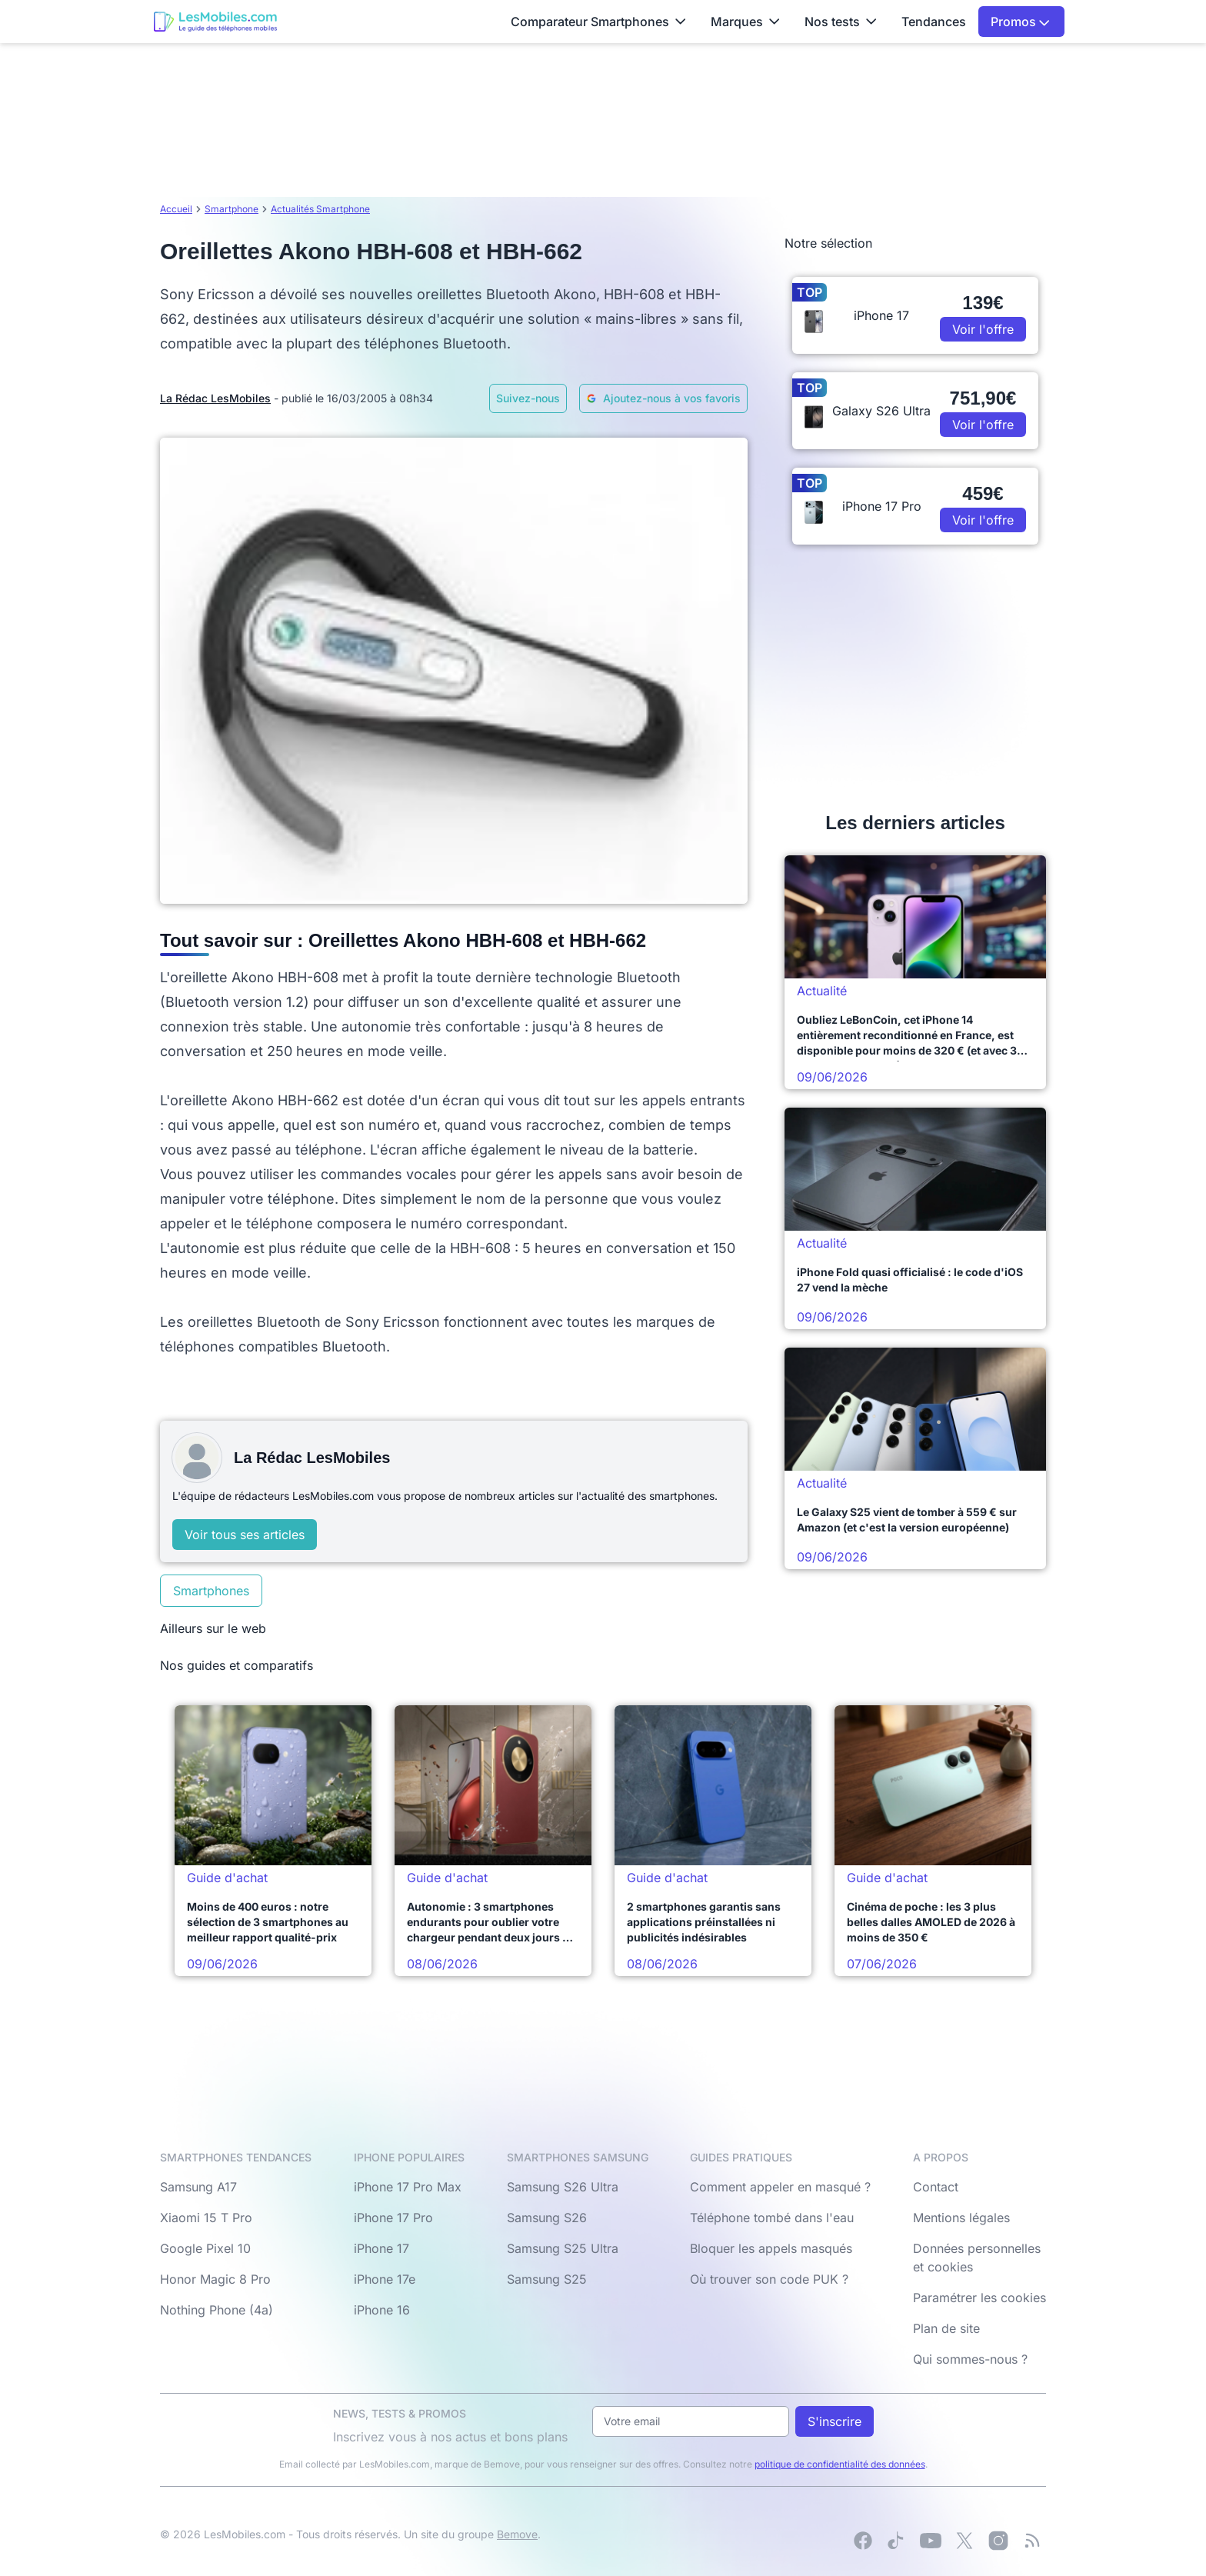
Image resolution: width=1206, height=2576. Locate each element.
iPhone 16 (382, 2310)
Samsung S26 (547, 2217)
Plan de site (946, 2328)
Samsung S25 (547, 2279)
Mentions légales (961, 2217)
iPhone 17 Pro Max (407, 2186)
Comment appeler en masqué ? (780, 2186)
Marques (745, 21)
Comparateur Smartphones (598, 21)
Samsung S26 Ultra (562, 2186)
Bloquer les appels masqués (771, 2248)
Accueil (176, 209)
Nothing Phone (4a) (216, 2310)
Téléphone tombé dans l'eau (772, 2217)
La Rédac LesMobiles (215, 398)
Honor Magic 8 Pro (215, 2279)
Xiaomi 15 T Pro (206, 2217)
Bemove (517, 2534)
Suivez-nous (528, 398)
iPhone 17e (384, 2279)
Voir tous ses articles (245, 1534)
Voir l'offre (983, 329)
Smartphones (211, 1590)
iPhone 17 (381, 2248)
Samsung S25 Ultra (562, 2248)
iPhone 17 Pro (393, 2217)
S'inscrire (834, 2421)
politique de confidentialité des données (840, 2464)
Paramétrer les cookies (979, 2297)
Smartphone (231, 209)
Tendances (933, 21)
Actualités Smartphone (320, 209)
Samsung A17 (198, 2186)
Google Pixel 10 (205, 2248)
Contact (935, 2186)
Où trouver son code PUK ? (769, 2279)
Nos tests (841, 21)
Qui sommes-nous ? (970, 2359)
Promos (1020, 21)
